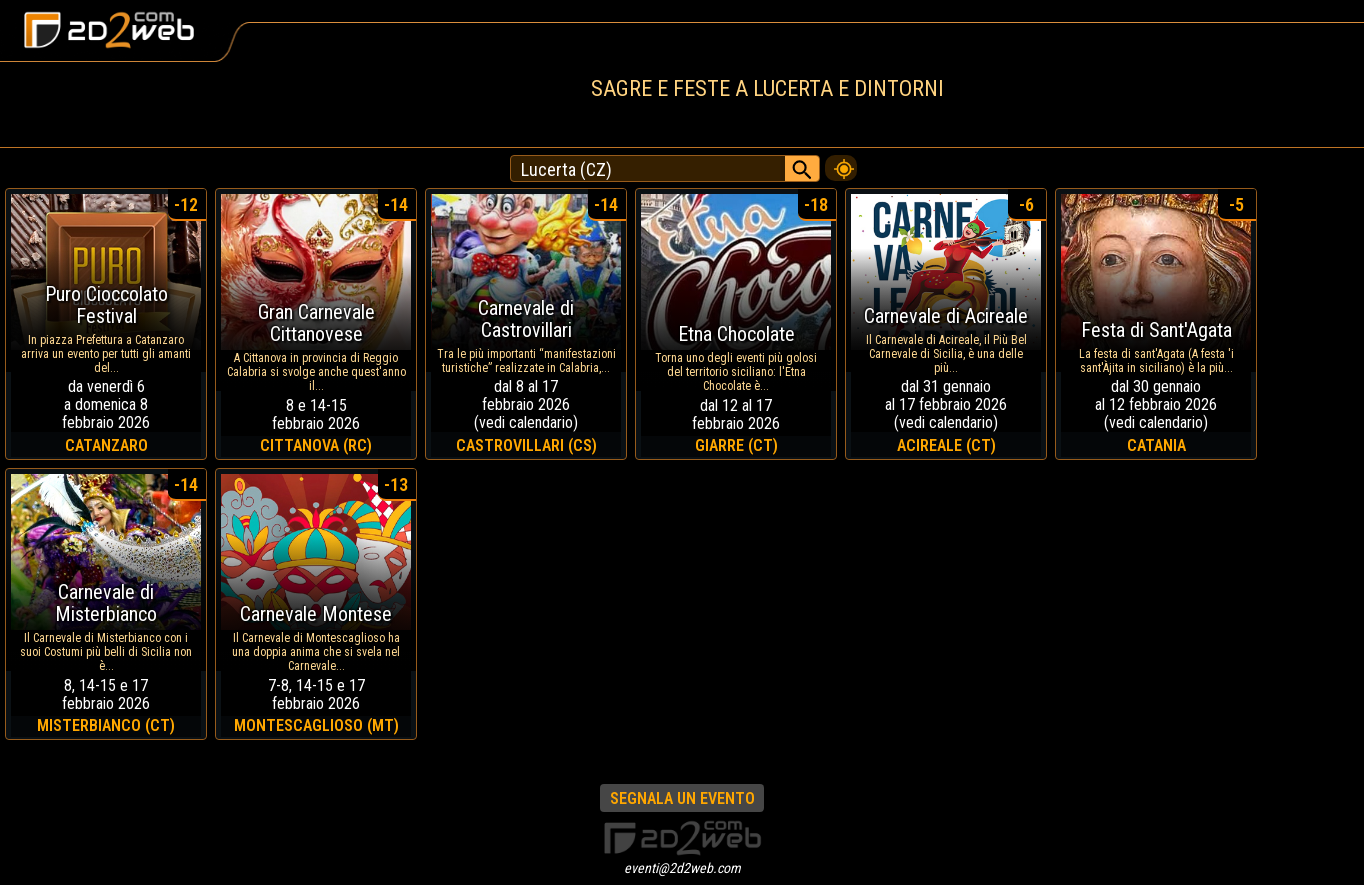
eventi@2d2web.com (682, 868)
